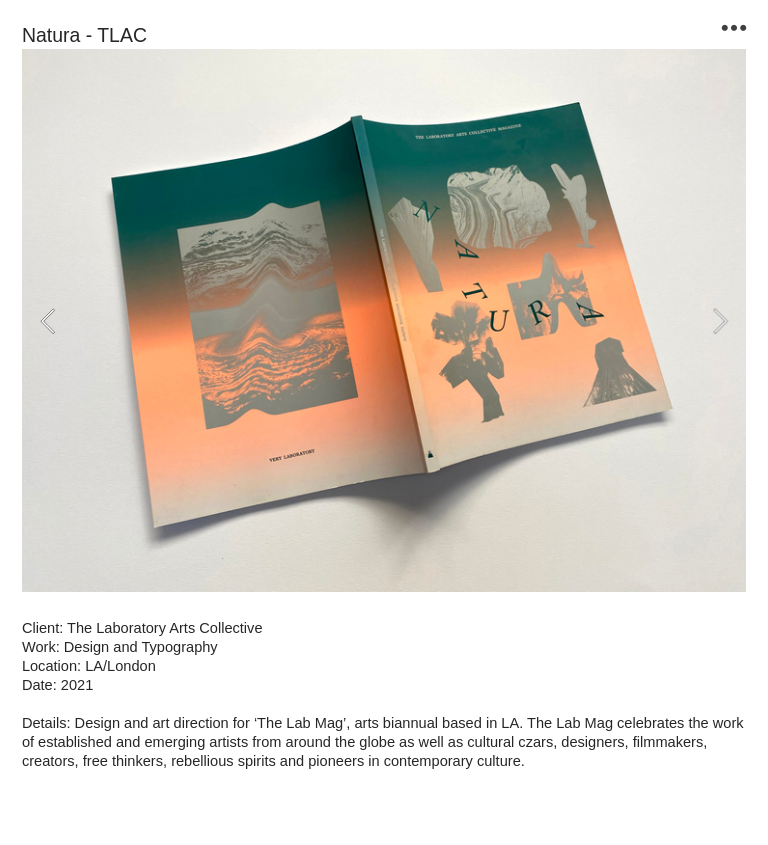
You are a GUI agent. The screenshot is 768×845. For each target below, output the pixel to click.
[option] (384, 320)
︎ (734, 28)
